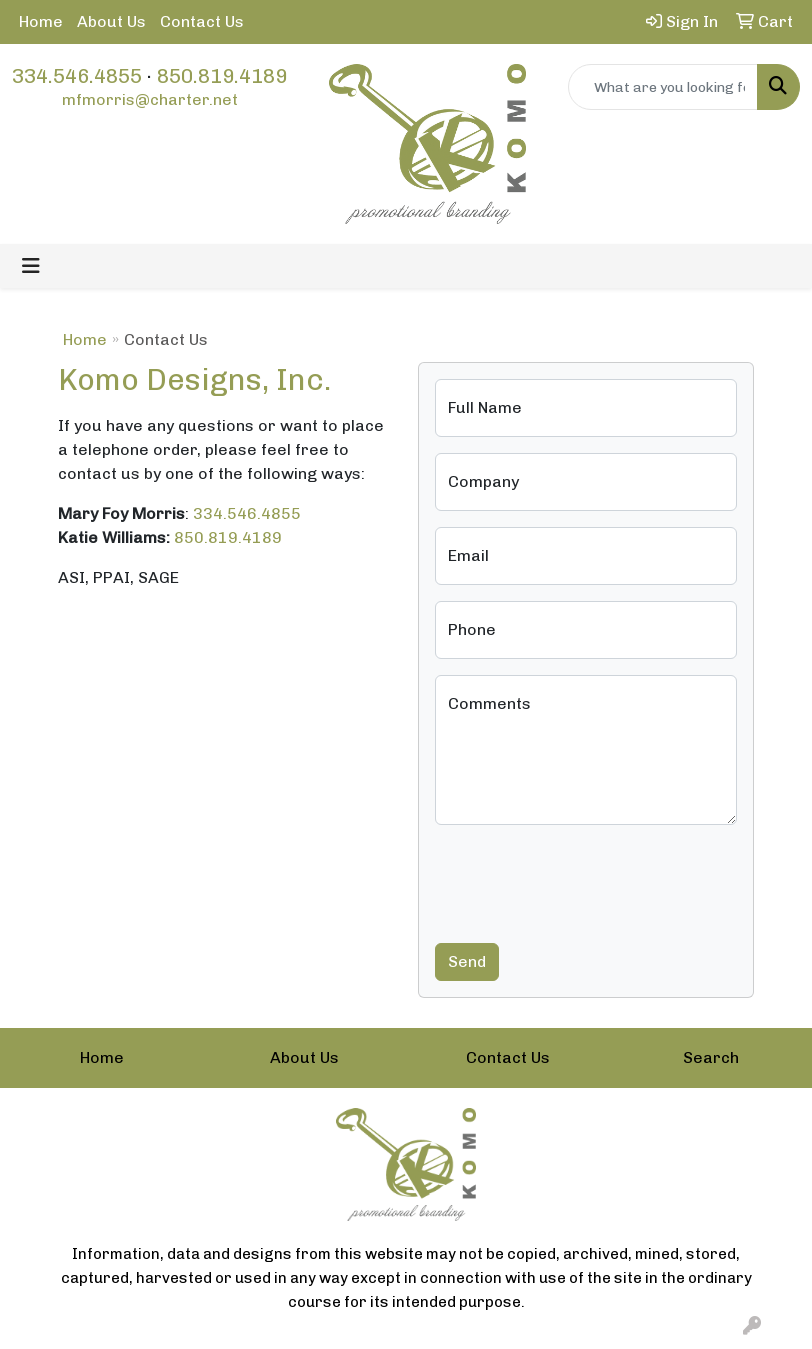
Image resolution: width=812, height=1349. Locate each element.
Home (41, 21)
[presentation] (587, 880)
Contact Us (202, 21)
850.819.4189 (222, 76)
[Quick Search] (663, 87)
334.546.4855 (77, 76)
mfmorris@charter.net (150, 99)
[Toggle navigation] (31, 266)
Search (711, 1057)
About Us (111, 21)
